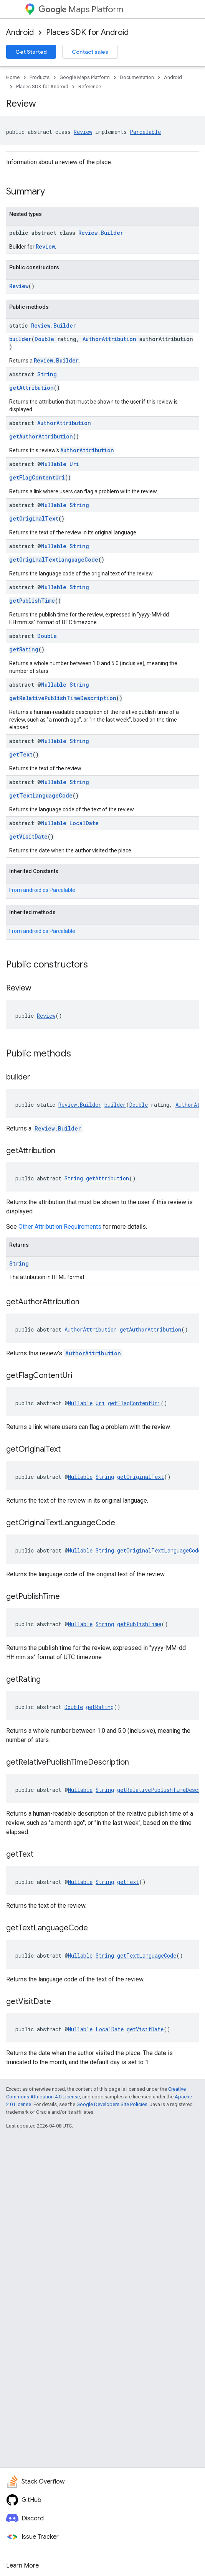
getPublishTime (32, 600)
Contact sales (90, 51)
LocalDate (84, 823)
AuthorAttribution (109, 339)
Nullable (53, 464)
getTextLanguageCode (41, 795)
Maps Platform (80, 9)
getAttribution (31, 387)
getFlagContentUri (37, 477)
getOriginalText (33, 518)
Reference (89, 86)
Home (13, 77)
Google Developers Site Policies (111, 2104)
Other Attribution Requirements (59, 1226)
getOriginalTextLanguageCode (53, 559)
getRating (23, 649)
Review (83, 131)
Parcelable (145, 131)
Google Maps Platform (85, 77)
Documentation (137, 77)
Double (44, 339)
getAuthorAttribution (41, 436)
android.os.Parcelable (49, 890)
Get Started (31, 51)
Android (20, 32)
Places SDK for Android (87, 32)
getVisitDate (28, 836)
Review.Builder (100, 232)
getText (21, 754)
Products (40, 77)
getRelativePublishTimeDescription (62, 698)
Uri (74, 464)
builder (20, 339)
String (47, 374)
